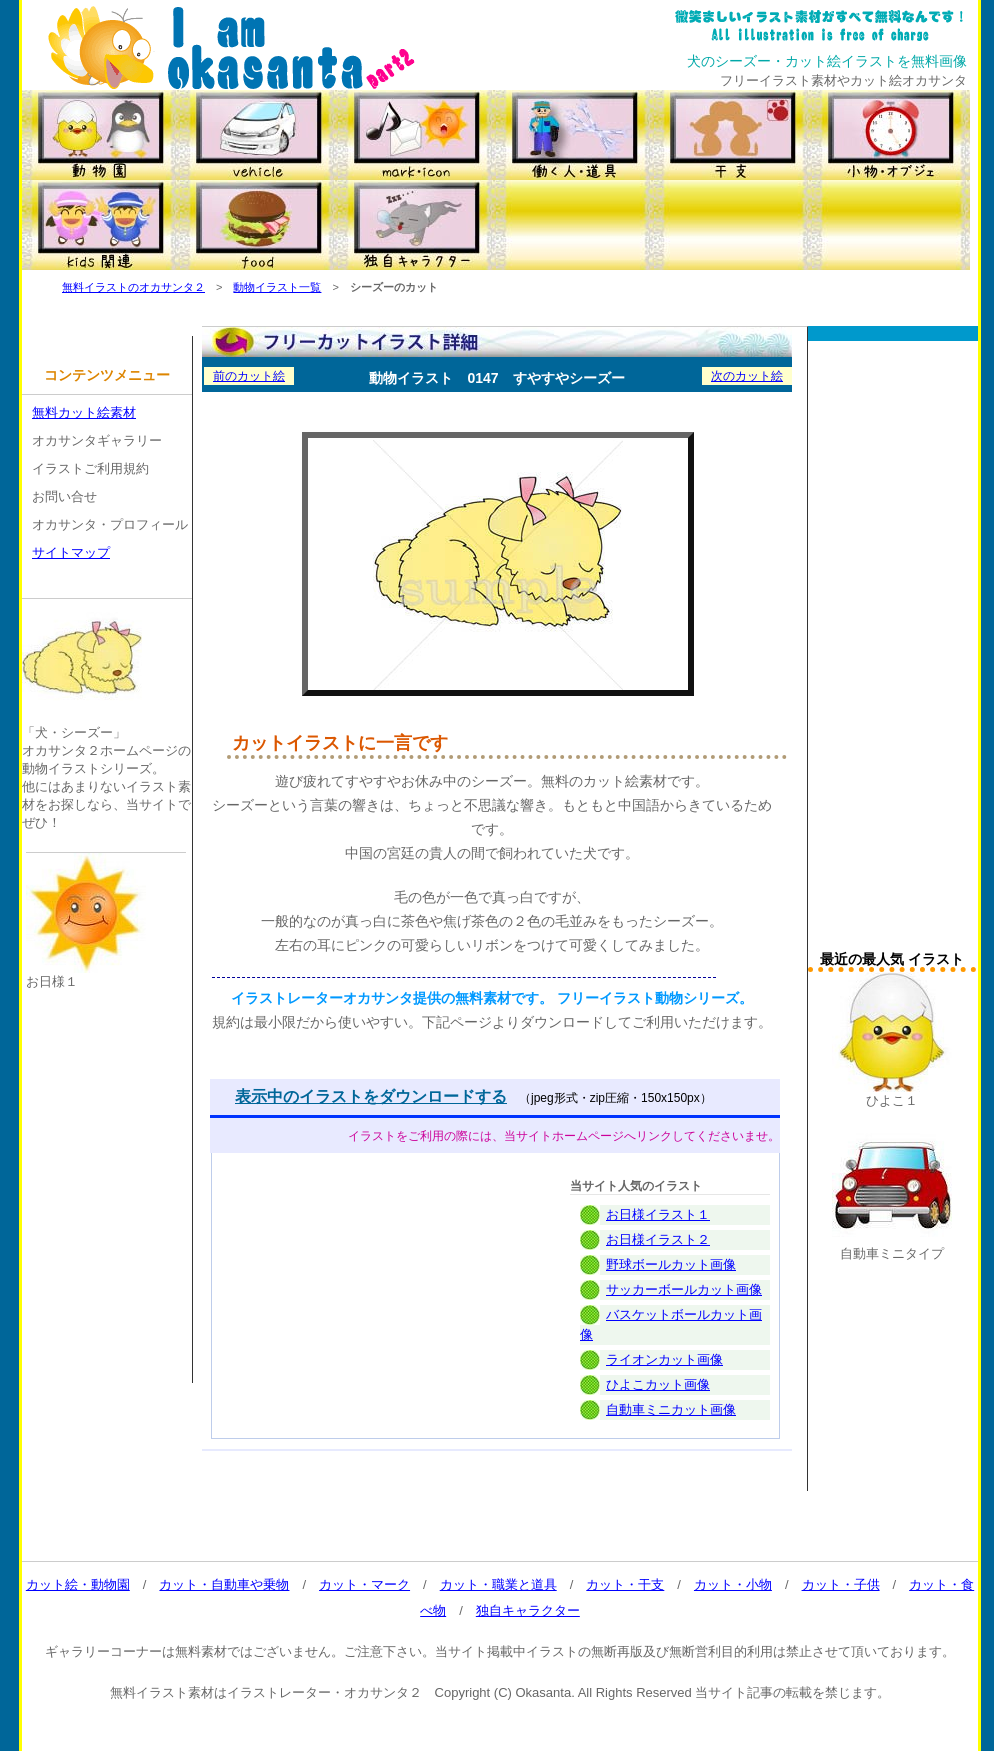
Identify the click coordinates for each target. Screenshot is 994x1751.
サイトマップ (71, 552)
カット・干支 (625, 1584)
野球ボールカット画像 (671, 1264)
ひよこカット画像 (658, 1384)
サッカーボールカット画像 (684, 1289)
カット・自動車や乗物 (224, 1584)
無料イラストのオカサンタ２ (133, 287)
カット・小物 (733, 1584)
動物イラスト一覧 (277, 287)
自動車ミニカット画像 (671, 1409)
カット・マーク (364, 1584)
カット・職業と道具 (498, 1584)
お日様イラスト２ (658, 1239)
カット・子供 (841, 1584)
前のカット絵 (249, 376)
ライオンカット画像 (664, 1359)
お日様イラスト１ (658, 1214)
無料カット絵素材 (84, 412)
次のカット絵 (747, 376)
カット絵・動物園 (78, 1584)
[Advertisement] (892, 651)
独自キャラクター (528, 1610)
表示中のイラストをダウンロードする (371, 1096)
